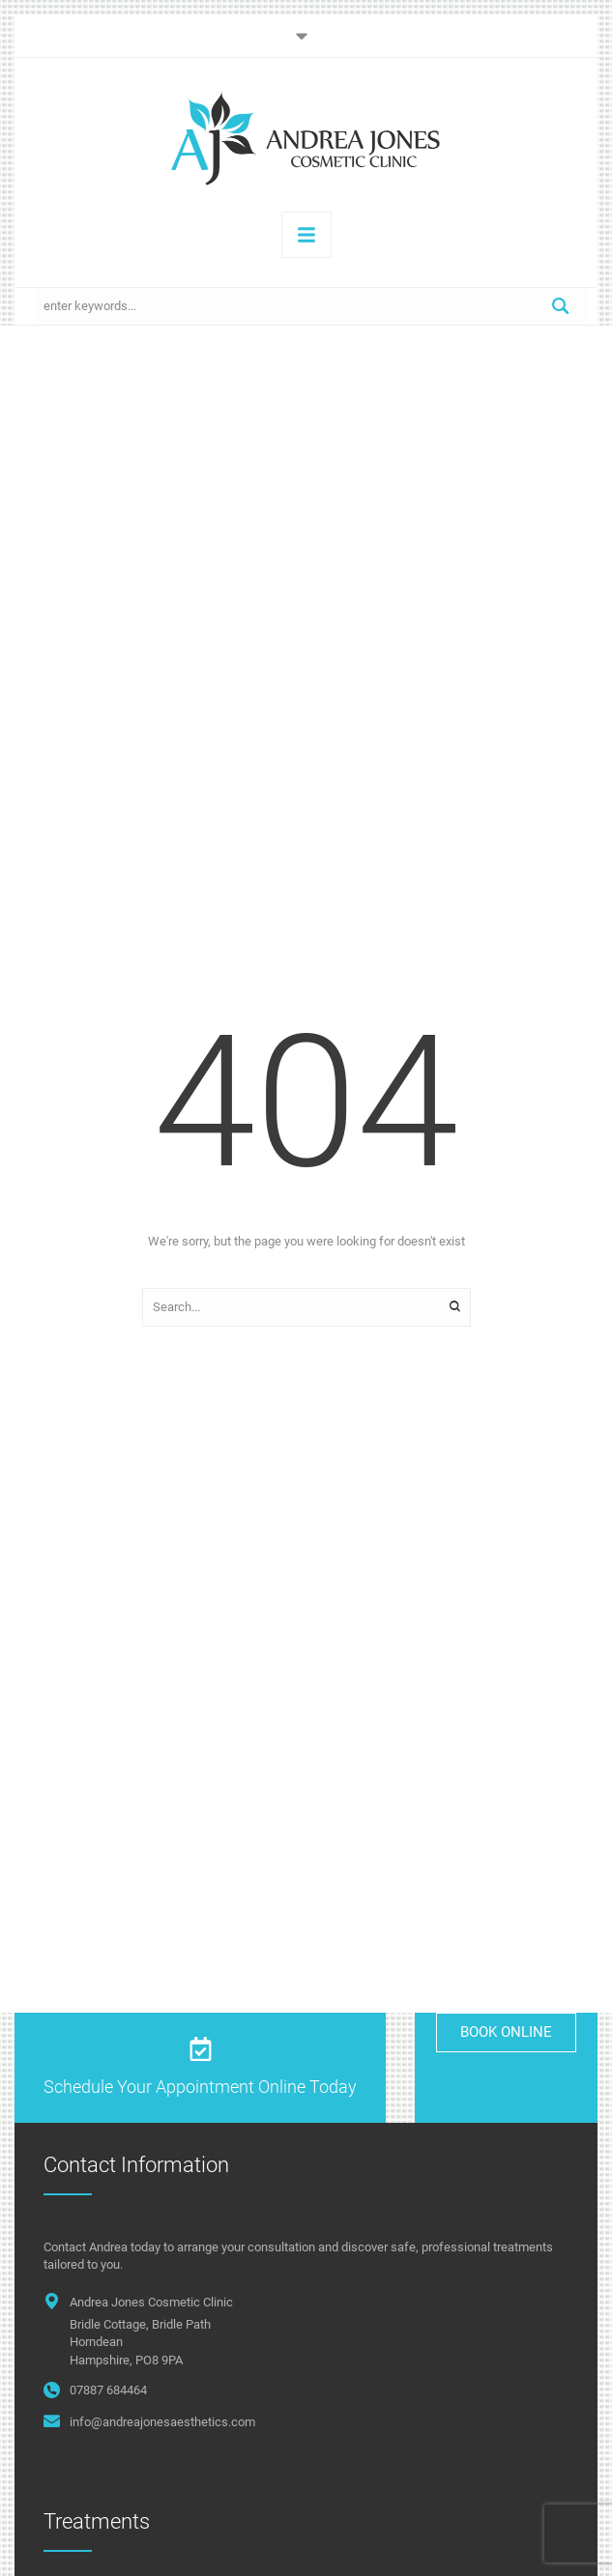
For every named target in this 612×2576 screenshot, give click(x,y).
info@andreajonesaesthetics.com (162, 2422)
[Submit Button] (561, 306)
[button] (306, 35)
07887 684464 (108, 2390)
